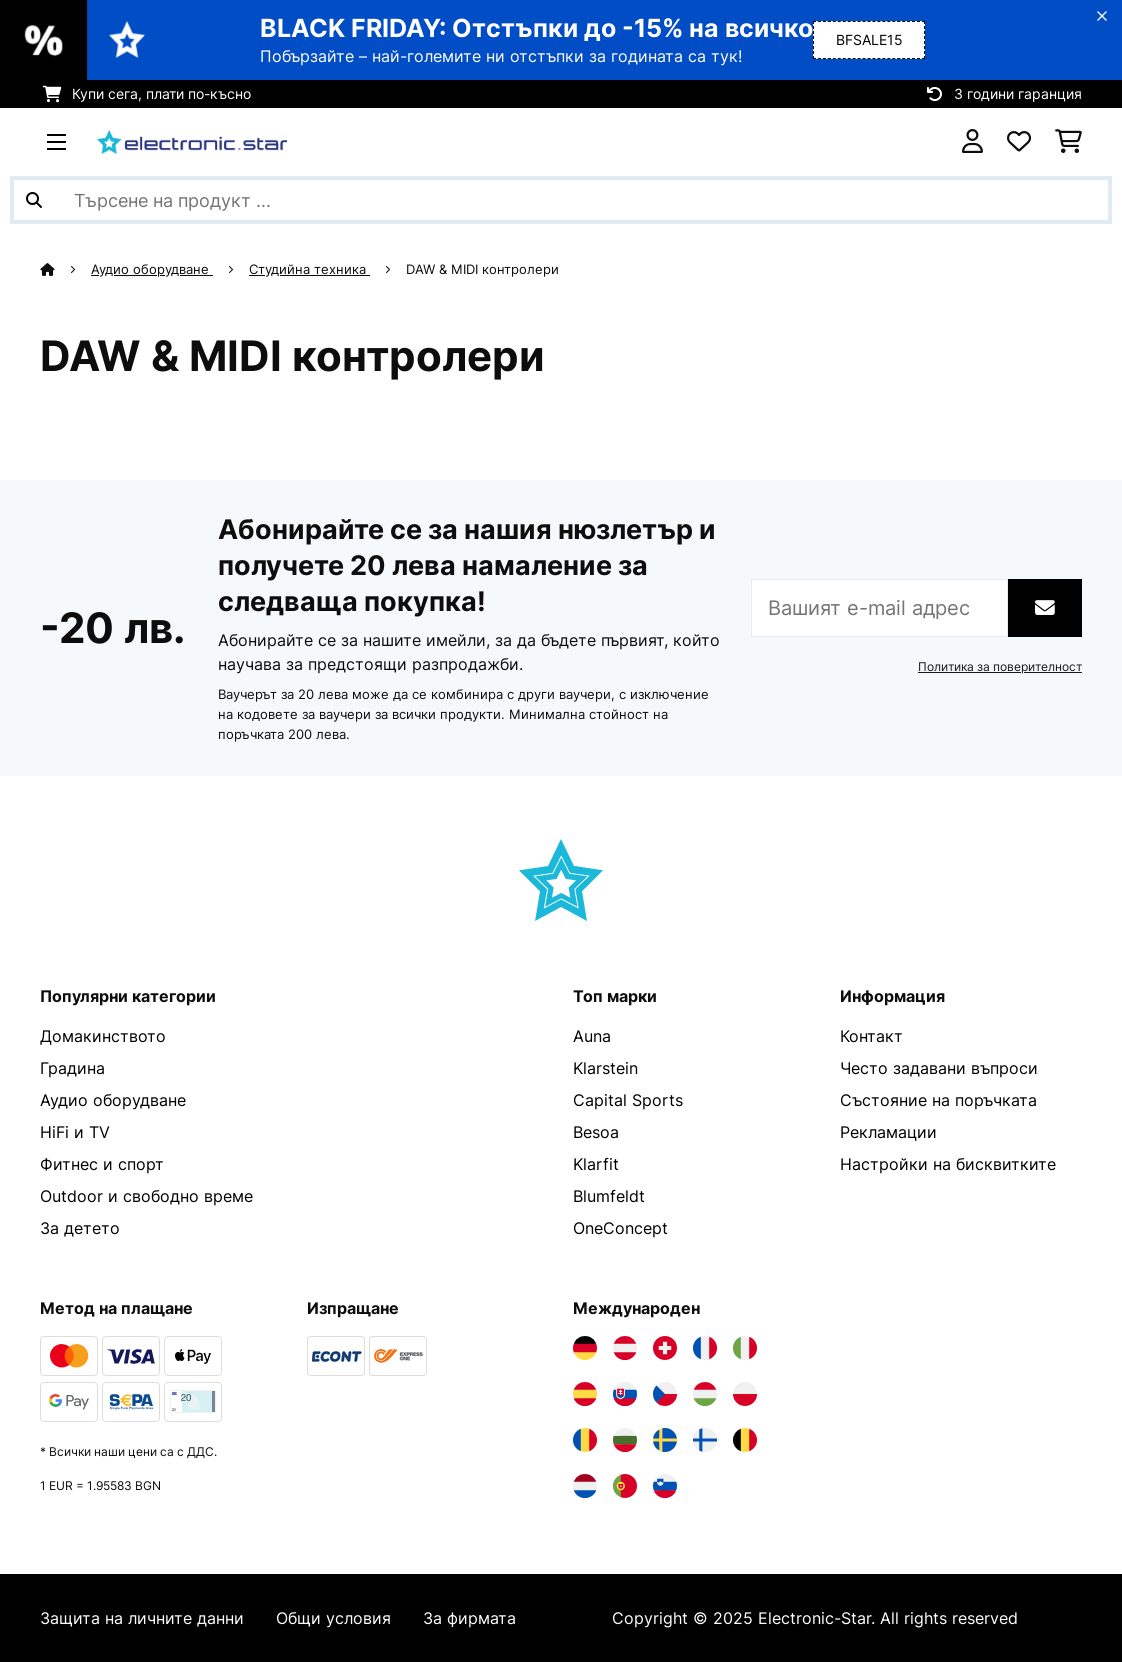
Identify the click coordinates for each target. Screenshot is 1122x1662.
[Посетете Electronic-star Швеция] (665, 1440)
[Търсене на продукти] (561, 200)
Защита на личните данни (142, 1618)
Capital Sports (628, 1100)
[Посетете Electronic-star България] (625, 1440)
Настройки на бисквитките (948, 1164)
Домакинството (103, 1036)
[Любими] (1019, 142)
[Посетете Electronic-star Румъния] (585, 1440)
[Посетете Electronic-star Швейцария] (665, 1348)
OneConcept (620, 1228)
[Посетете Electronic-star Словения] (665, 1486)
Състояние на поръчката (938, 1100)
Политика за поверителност (1000, 667)
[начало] (65, 269)
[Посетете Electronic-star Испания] (585, 1394)
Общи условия (333, 1618)
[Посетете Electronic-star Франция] (705, 1348)
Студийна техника (309, 269)
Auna (592, 1036)
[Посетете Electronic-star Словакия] (625, 1394)
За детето (80, 1228)
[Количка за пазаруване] (1068, 142)
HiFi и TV (75, 1132)
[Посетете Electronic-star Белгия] (745, 1440)
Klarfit (596, 1164)
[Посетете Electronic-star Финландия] (705, 1440)
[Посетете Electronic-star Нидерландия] (585, 1486)
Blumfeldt (609, 1196)
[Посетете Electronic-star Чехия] (665, 1394)
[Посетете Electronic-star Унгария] (705, 1394)
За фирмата (469, 1618)
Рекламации (888, 1132)
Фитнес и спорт (102, 1164)
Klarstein (605, 1068)
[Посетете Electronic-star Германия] (585, 1348)
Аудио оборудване (152, 269)
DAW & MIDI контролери (484, 269)
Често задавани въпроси (939, 1068)
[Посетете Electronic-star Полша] (745, 1394)
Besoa (596, 1132)
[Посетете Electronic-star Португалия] (625, 1486)
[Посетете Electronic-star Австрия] (625, 1348)
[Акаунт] (972, 142)
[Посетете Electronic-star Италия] (745, 1348)
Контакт (871, 1036)
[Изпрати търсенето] (34, 200)
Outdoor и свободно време (146, 1196)
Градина (72, 1068)
